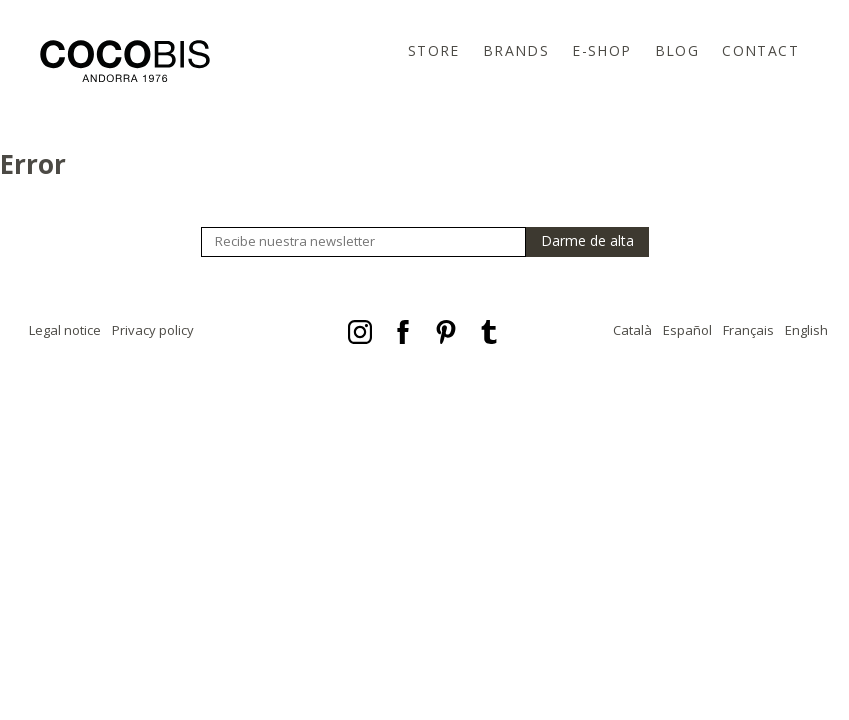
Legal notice (65, 330)
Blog (677, 50)
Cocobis (125, 61)
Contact (760, 50)
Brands (516, 50)
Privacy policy (153, 330)
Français (748, 330)
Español (687, 330)
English (806, 330)
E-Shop (601, 50)
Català (632, 330)
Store (434, 50)
